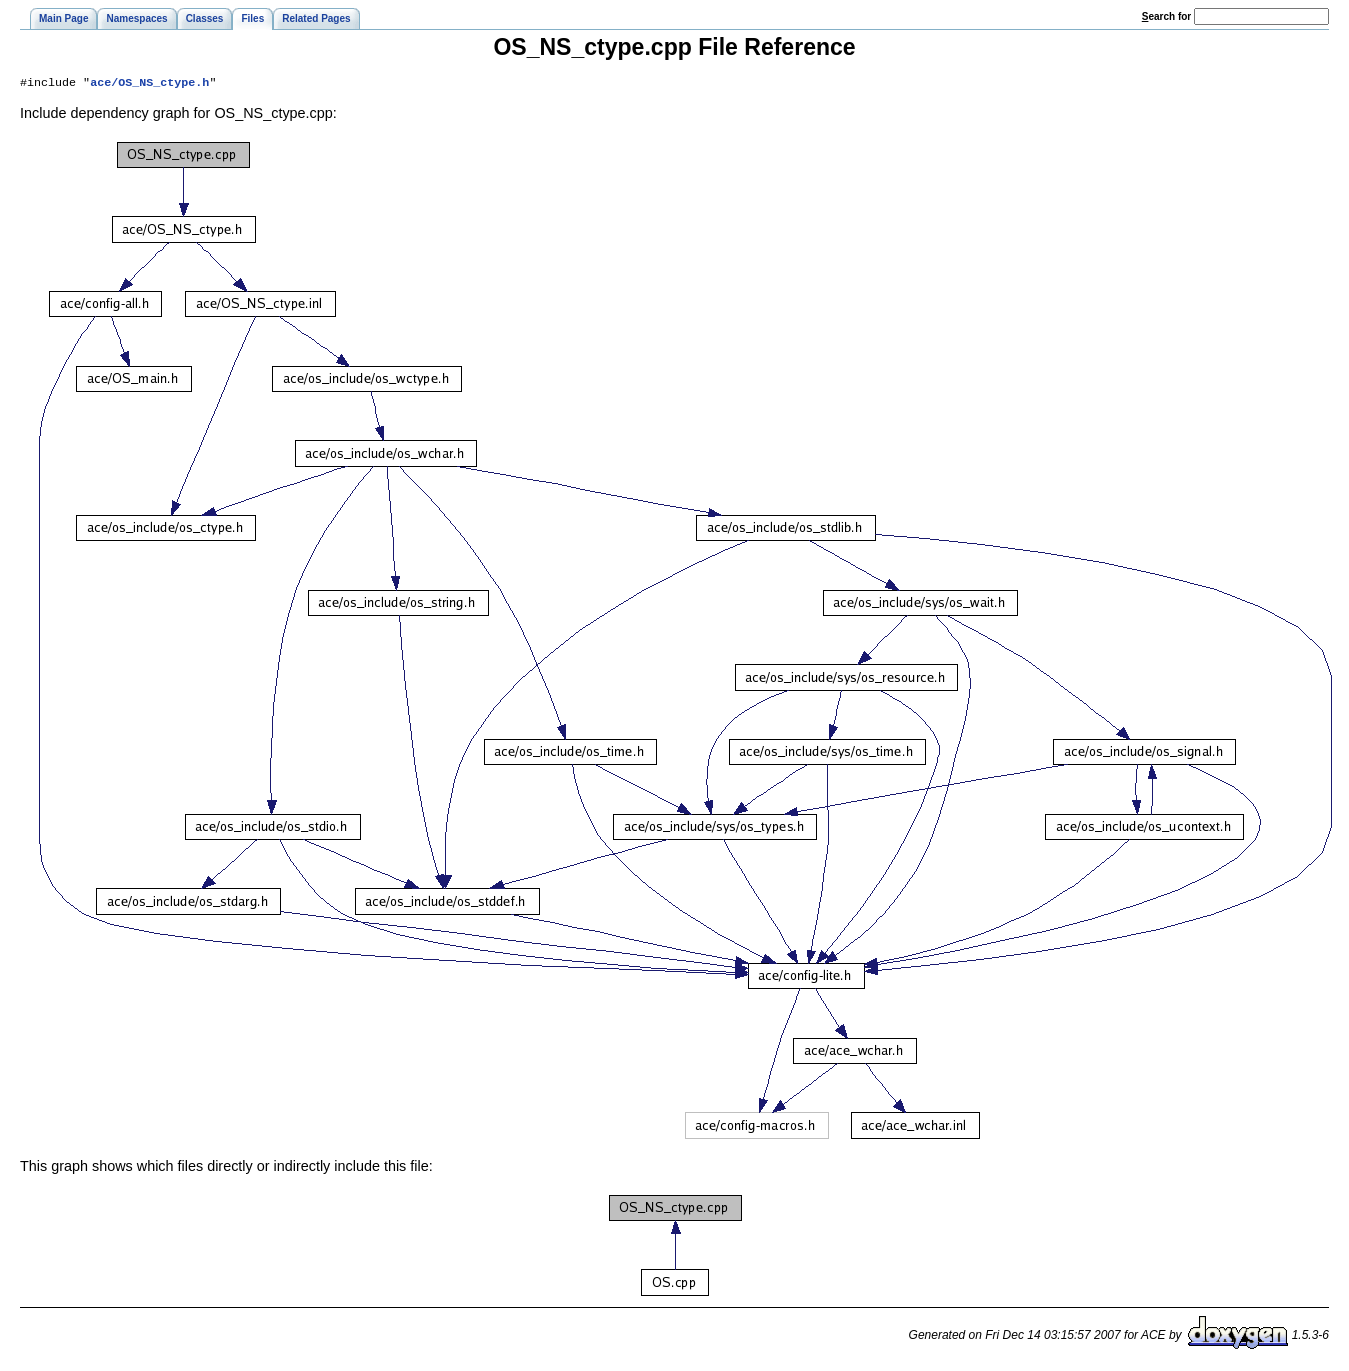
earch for (1166, 16)
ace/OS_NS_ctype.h (149, 84)
